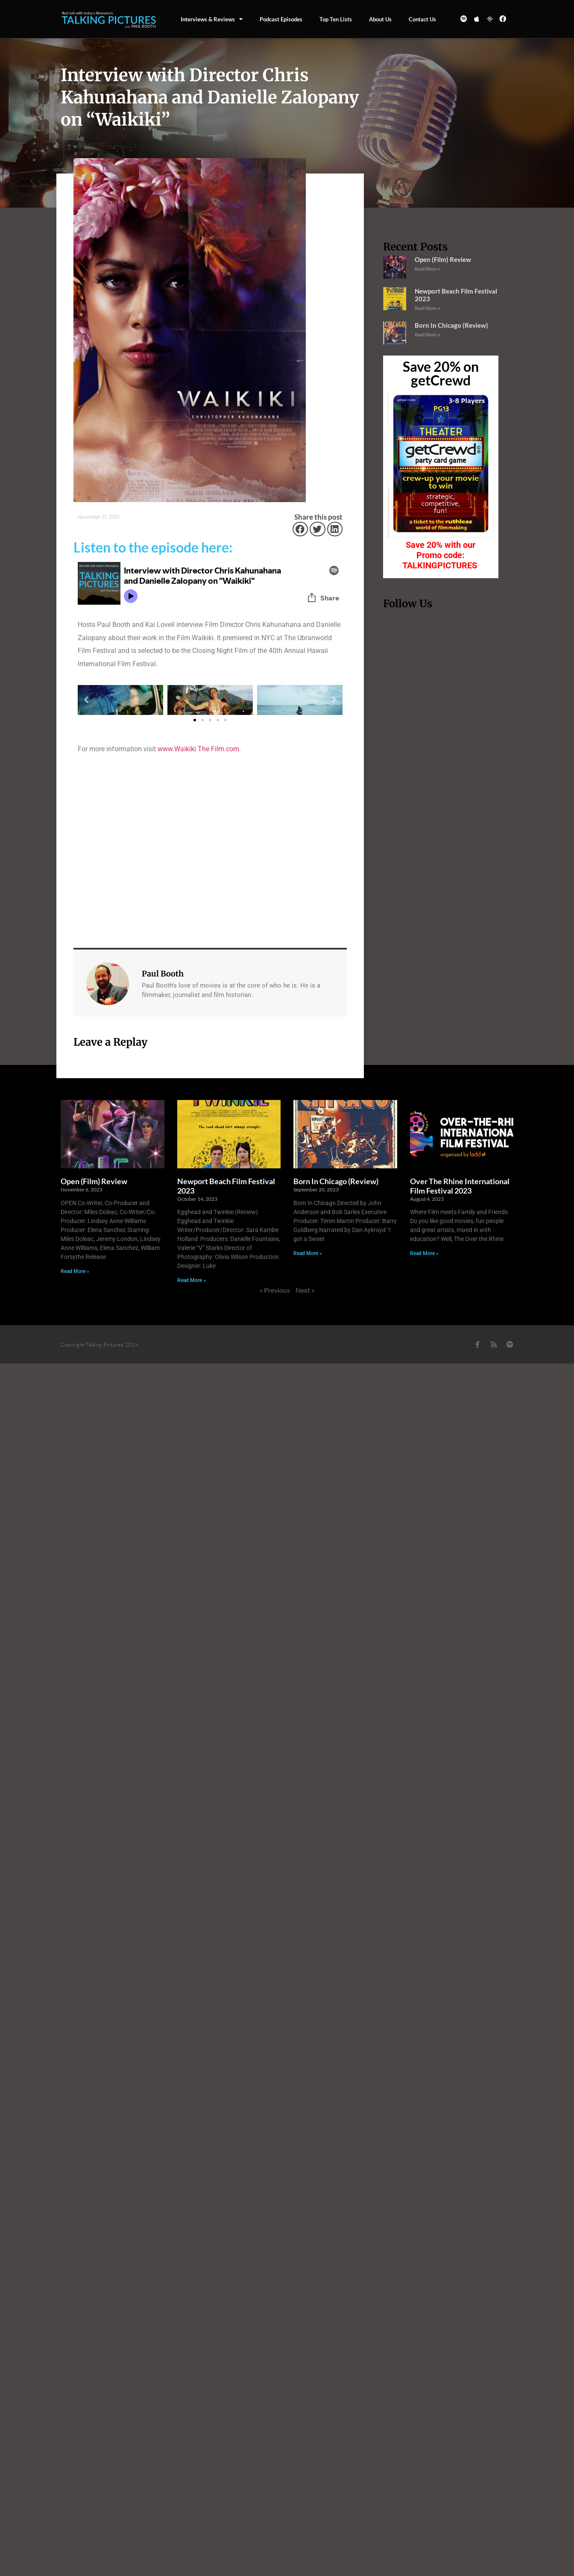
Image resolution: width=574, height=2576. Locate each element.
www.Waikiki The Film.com (198, 749)
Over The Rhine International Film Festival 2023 (460, 1185)
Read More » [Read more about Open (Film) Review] (427, 269)
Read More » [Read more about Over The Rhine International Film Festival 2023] (424, 1253)
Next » (305, 1290)
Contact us (422, 19)
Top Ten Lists (335, 19)
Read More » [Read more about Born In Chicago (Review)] (427, 335)
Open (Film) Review (443, 259)
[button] (300, 529)
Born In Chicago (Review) (451, 325)
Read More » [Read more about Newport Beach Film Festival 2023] (427, 308)
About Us (380, 19)
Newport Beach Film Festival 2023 (226, 1185)
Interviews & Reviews (212, 19)
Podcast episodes (281, 19)
